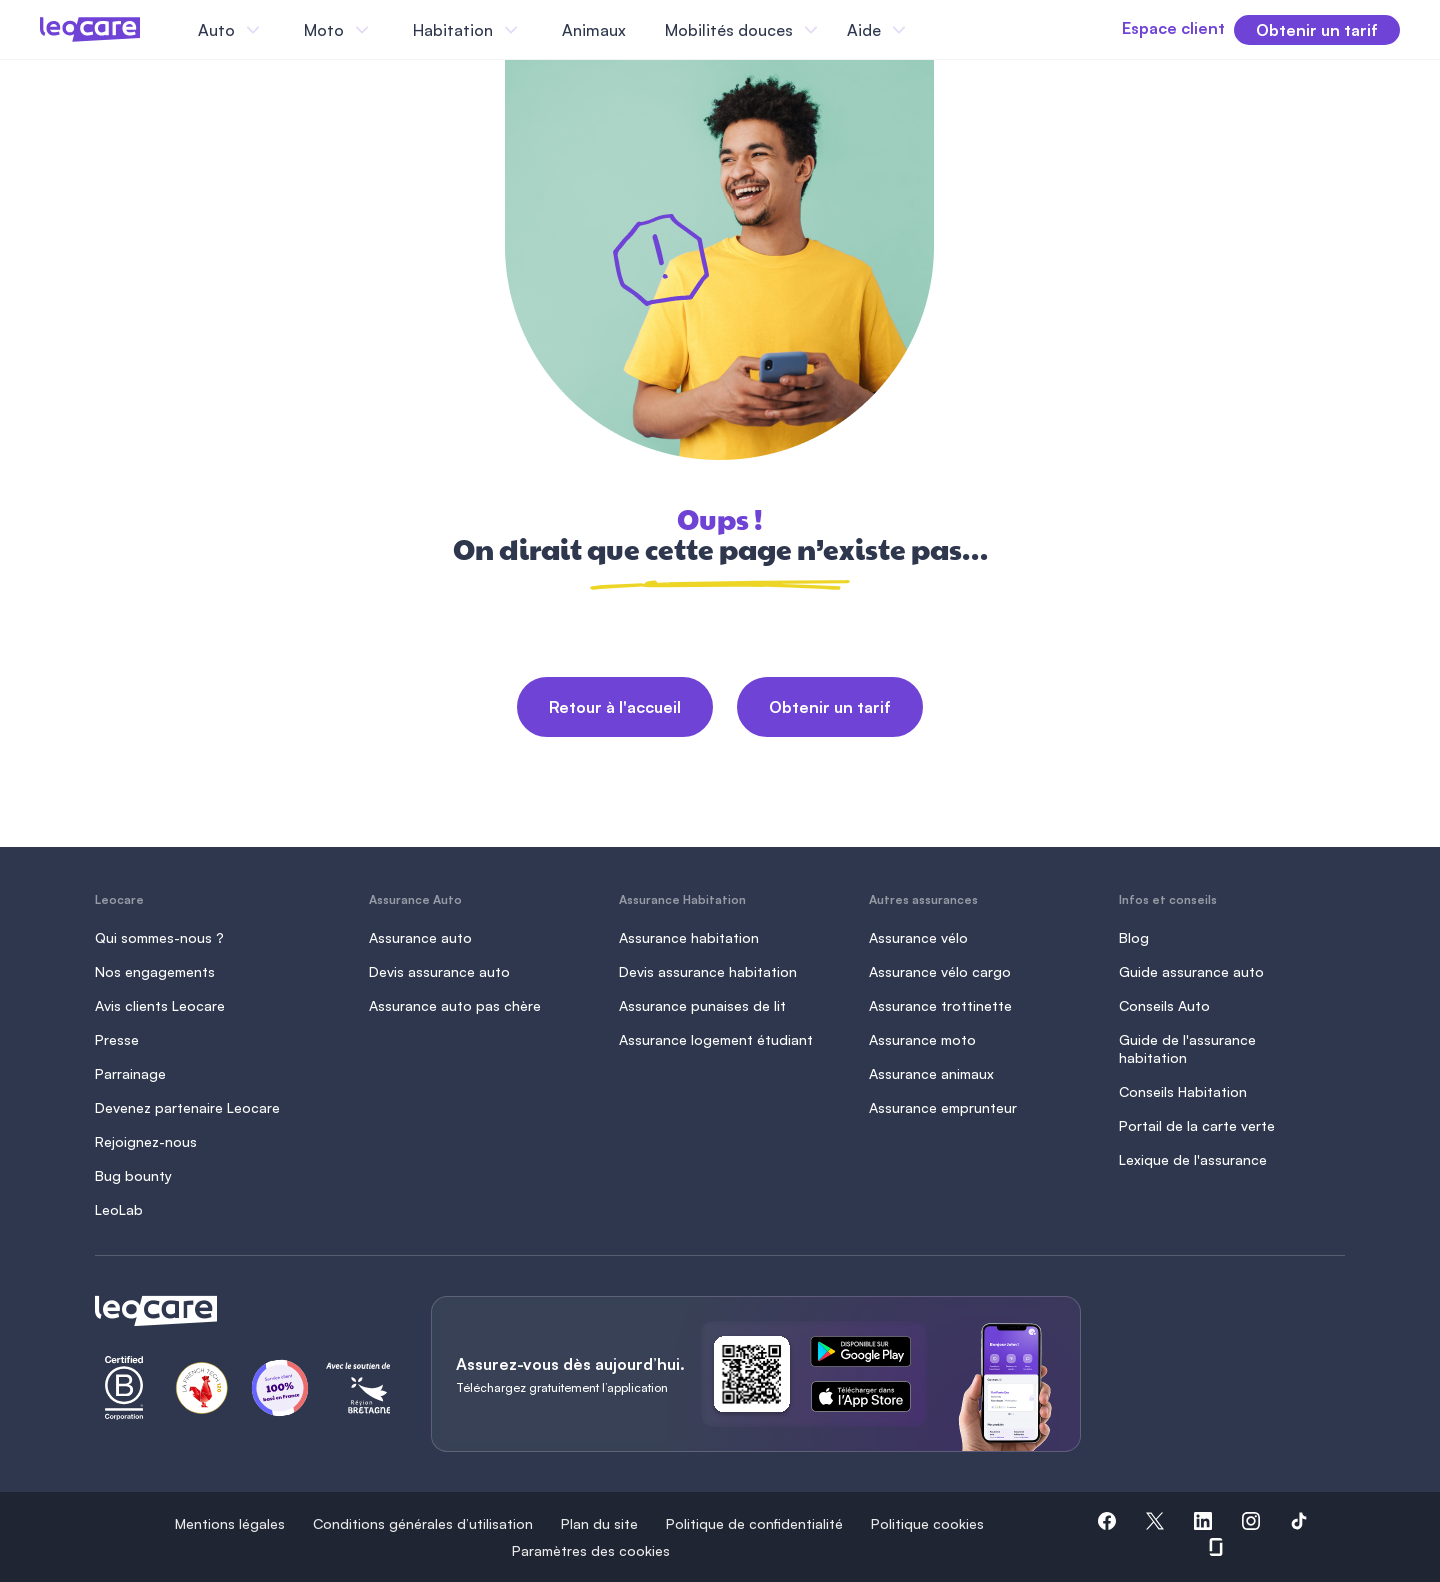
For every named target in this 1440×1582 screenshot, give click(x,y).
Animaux (594, 30)
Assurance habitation (689, 937)
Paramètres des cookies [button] (591, 1550)
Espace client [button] (1142, 28)
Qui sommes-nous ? (159, 937)
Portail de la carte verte (1197, 1125)
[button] (1107, 1524)
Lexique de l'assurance (1193, 1159)
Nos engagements (155, 971)
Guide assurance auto (1191, 971)
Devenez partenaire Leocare (187, 1107)
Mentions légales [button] (230, 1523)
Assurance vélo (918, 937)
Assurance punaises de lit (702, 1005)
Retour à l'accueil (615, 707)
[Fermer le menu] (929, 30)
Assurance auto (420, 937)
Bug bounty (133, 1175)
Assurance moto (922, 1039)
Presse (117, 1039)
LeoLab (119, 1209)
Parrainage (130, 1073)
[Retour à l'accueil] (239, 1311)
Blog (1134, 937)
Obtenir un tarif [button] (1317, 30)
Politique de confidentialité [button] (754, 1523)
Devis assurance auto (439, 971)
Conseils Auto (1164, 1005)
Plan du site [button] (599, 1523)
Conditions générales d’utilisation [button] (423, 1523)
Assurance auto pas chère (455, 1005)
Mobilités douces (729, 30)
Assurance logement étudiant (716, 1039)
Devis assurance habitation (708, 971)
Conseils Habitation (1183, 1091)
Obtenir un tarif (830, 707)
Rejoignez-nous (146, 1141)
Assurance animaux (931, 1073)
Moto (324, 30)
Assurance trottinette (940, 1005)
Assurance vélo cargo (940, 971)
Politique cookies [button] (927, 1523)
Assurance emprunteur (943, 1107)
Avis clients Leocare (160, 1005)
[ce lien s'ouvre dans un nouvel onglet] (869, 1355)
